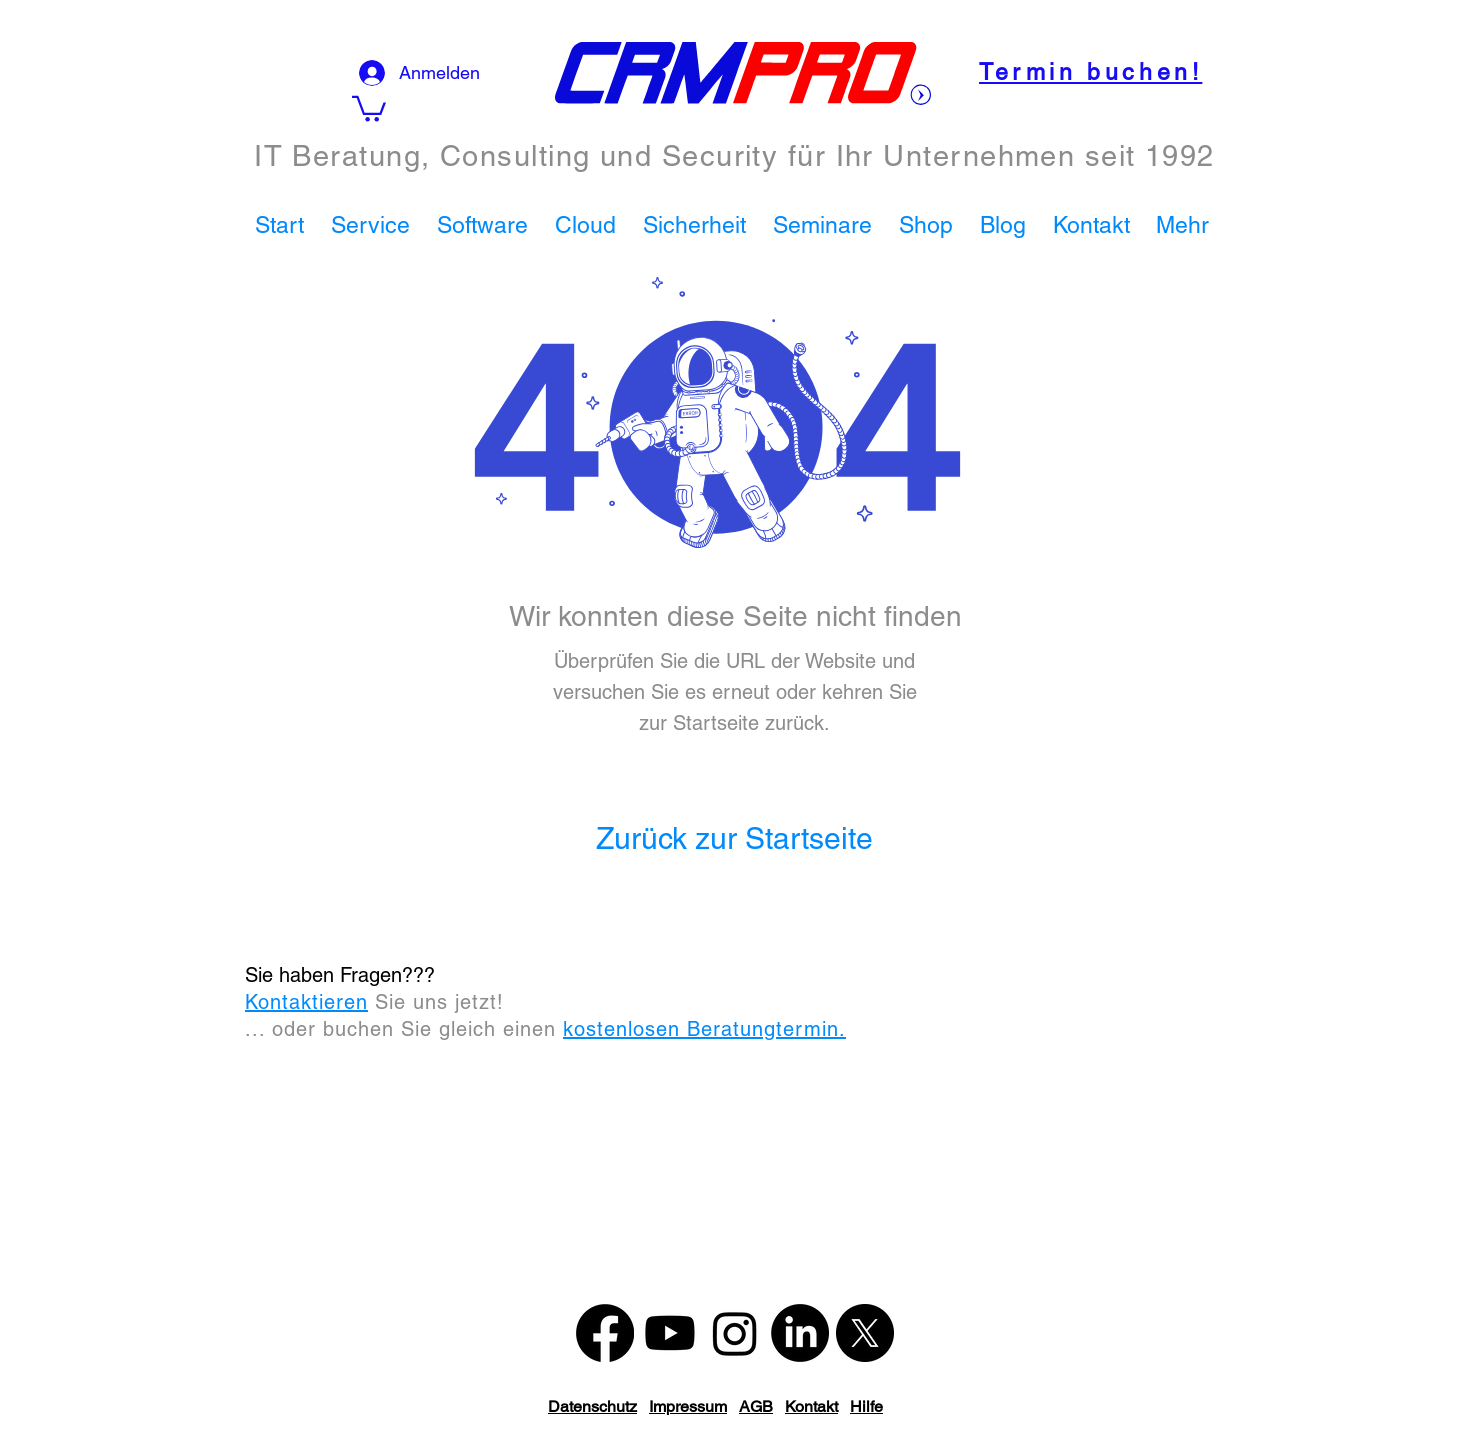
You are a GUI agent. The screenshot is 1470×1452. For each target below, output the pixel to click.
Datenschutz (592, 1406)
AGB (756, 1406)
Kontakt (811, 1406)
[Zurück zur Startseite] (734, 839)
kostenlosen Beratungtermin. (704, 1029)
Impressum (688, 1406)
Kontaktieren (306, 1002)
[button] (374, 225)
